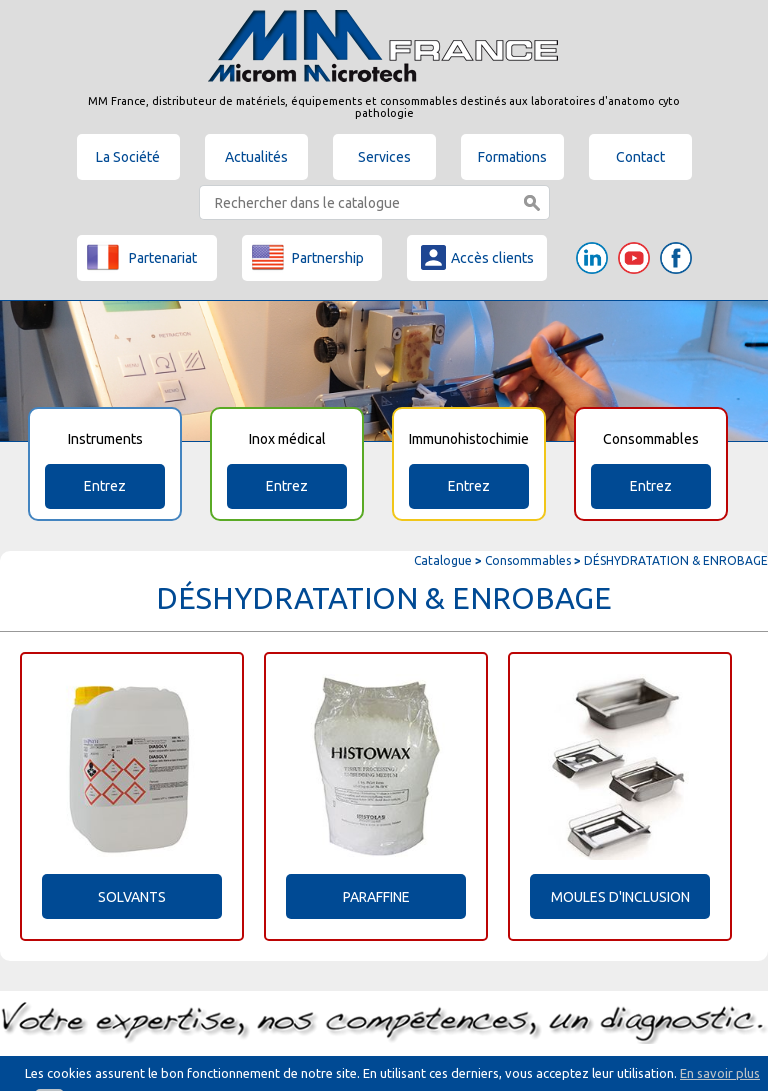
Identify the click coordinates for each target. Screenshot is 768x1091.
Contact (640, 157)
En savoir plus (720, 1073)
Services (384, 157)
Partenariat (142, 257)
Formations (512, 157)
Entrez (105, 486)
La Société (128, 157)
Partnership (308, 257)
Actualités (256, 157)
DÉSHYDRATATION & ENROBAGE (676, 560)
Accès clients (476, 257)
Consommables (528, 560)
